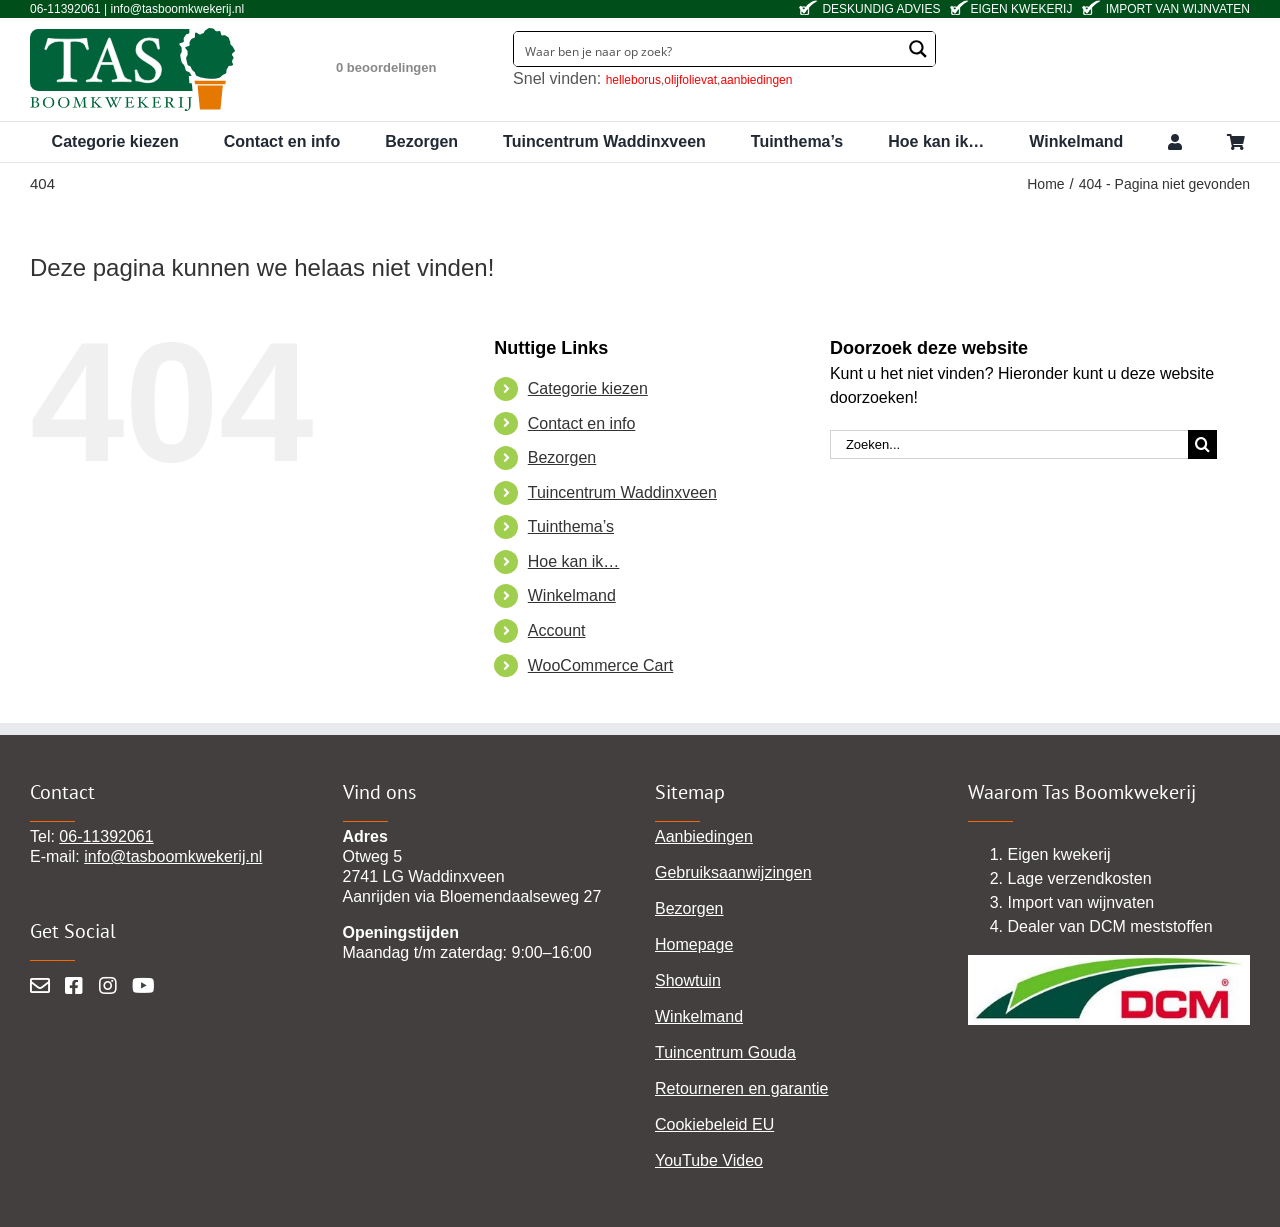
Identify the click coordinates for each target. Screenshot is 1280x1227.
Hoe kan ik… (574, 561)
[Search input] (708, 49)
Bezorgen (562, 457)
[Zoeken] (1202, 444)
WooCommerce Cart (601, 665)
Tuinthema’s (571, 526)
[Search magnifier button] (918, 49)
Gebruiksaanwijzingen (733, 872)
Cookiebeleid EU (714, 1124)
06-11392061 (106, 836)
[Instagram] (108, 986)
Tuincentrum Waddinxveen (622, 492)
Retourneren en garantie (741, 1088)
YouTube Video (709, 1160)
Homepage (694, 944)
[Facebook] (74, 986)
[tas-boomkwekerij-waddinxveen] (132, 34)
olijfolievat (690, 80)
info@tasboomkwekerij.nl (173, 856)
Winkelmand (572, 595)
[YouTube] (143, 986)
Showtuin (688, 980)
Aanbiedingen (704, 836)
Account (557, 630)
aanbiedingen (756, 80)
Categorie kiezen (588, 388)
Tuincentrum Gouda (725, 1052)
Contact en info (582, 423)
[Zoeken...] (1009, 444)
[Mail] (40, 986)
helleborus (633, 80)
